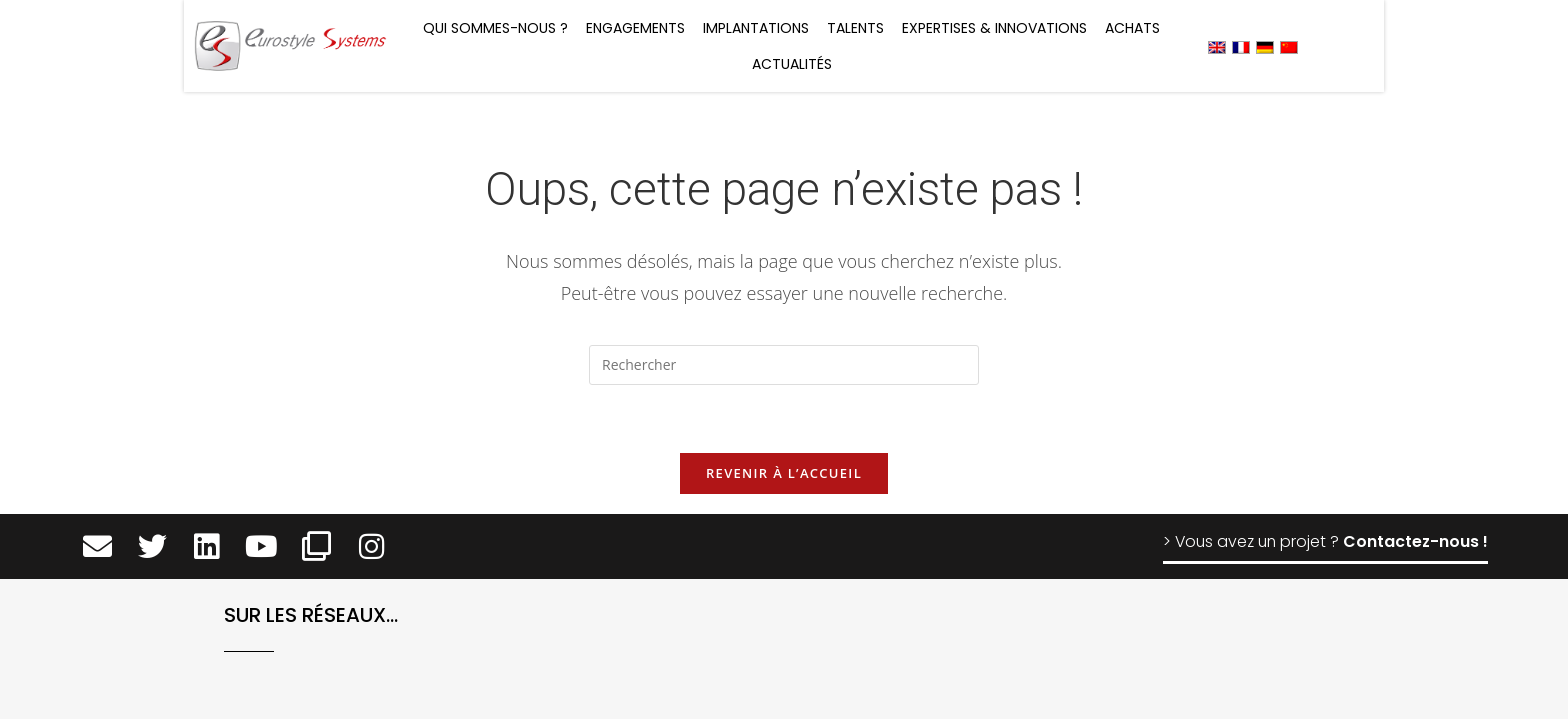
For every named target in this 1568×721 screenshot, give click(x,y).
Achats (1132, 28)
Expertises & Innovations (994, 28)
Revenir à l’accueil (784, 475)
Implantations (756, 28)
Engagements (635, 28)
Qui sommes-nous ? (495, 28)
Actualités (792, 64)
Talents (855, 28)
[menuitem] (1217, 46)
